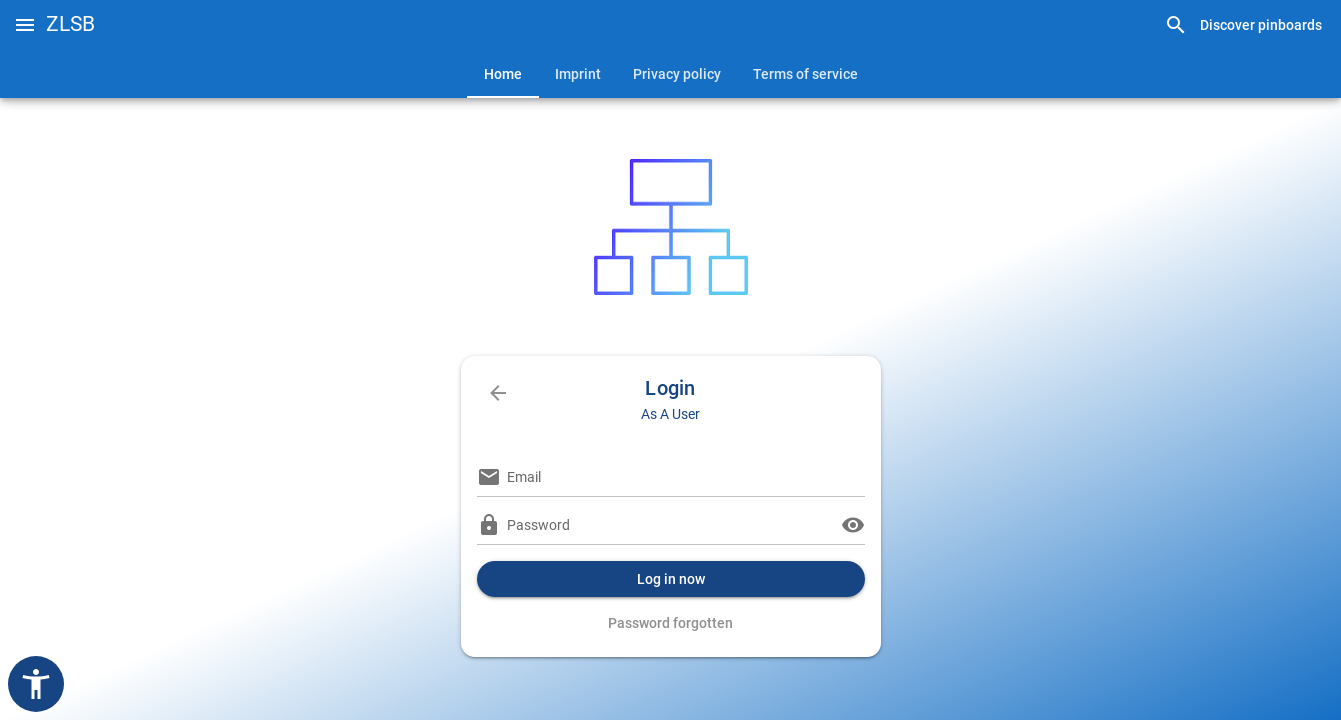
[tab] (503, 74)
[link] (1243, 25)
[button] (25, 25)
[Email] (686, 477)
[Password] (671, 525)
